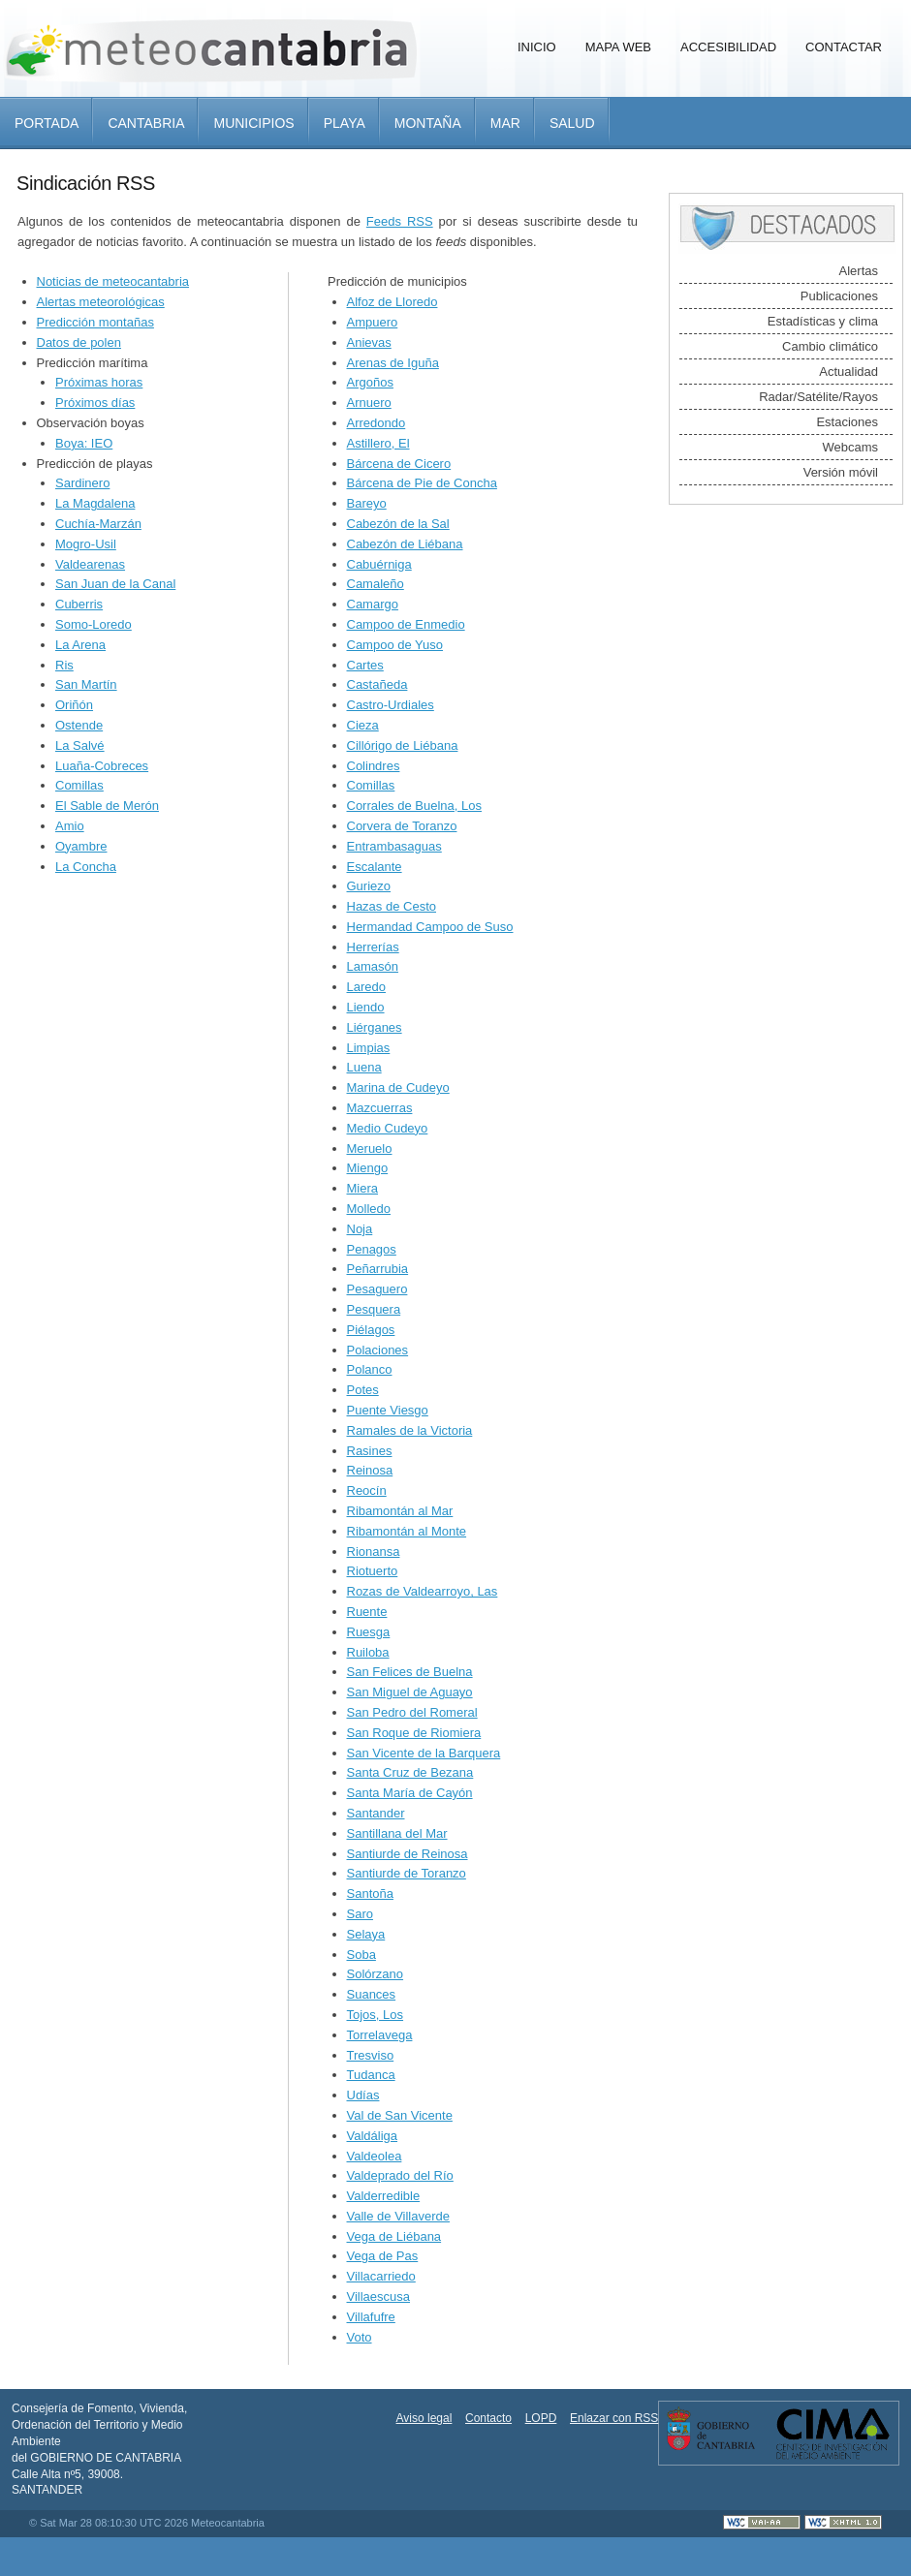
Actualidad (848, 371)
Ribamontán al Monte (407, 1531)
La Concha (85, 866)
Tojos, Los (375, 2014)
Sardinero (82, 483)
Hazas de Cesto (392, 906)
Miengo (368, 1168)
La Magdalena (95, 503)
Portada (47, 123)
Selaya (366, 1934)
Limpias (369, 1047)
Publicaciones (839, 296)
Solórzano (375, 1974)
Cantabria (146, 123)
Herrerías (373, 947)
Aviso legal (424, 2418)
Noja (360, 1229)
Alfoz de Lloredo (392, 302)
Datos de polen (79, 342)
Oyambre (81, 846)
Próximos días (95, 402)
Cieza (363, 725)
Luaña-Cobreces (101, 766)
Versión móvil (840, 472)
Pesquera (374, 1309)
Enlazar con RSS (614, 2418)
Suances (371, 1994)
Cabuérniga (379, 564)
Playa (344, 123)
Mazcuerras (380, 1108)
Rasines (370, 1450)
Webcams (850, 447)
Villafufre (371, 2317)
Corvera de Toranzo (402, 826)
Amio (69, 826)
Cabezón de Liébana (405, 544)
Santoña (370, 1893)
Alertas (858, 271)
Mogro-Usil (85, 544)
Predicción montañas (95, 322)
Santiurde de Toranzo (406, 1873)
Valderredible (384, 2195)
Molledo (369, 1208)
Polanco (370, 1369)
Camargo (372, 604)
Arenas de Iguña (393, 363)
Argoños (370, 382)
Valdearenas (90, 564)
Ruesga (369, 1632)
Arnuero (369, 402)
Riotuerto (372, 1571)
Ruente (367, 1611)
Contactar (843, 47)
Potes (363, 1389)
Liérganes (374, 1027)
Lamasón (372, 966)
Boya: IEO (83, 443)
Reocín (367, 1490)
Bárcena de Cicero (399, 463)
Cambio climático (830, 346)
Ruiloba (368, 1652)
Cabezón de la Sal (398, 523)
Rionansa (373, 1551)
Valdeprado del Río (400, 2175)
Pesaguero (377, 1289)
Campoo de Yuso (395, 644)
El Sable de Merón (107, 805)
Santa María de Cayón (410, 1792)
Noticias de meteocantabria (113, 281)
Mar (505, 123)
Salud (572, 123)
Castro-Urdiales (390, 705)
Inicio (537, 47)
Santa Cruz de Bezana (410, 1772)
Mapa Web (618, 47)
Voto (359, 2337)
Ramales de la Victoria (410, 1430)
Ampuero (372, 322)
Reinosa (370, 1470)
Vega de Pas (383, 2256)
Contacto (488, 2418)
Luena (364, 1067)
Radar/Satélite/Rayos (818, 396)
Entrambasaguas (394, 846)
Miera (363, 1188)
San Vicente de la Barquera (424, 1753)
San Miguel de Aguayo (410, 1692)
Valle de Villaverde (398, 2216)
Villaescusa (379, 2296)
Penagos (371, 1249)
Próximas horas (98, 382)
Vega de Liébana (394, 2236)
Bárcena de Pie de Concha (422, 483)
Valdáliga (372, 2135)
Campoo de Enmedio (406, 624)
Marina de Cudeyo (398, 1087)
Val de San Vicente (400, 2115)
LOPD (541, 2418)
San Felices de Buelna (410, 1671)
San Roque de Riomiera (414, 1732)
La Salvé (80, 745)
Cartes (365, 665)
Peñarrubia (378, 1268)
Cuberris (79, 604)
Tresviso (370, 2055)
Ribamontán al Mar (400, 1511)
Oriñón (74, 705)
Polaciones (378, 1350)
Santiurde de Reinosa (407, 1854)
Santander (376, 1813)
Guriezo (369, 886)
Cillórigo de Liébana (402, 745)
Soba (361, 1954)
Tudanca (371, 2074)
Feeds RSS (399, 221)
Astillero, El (378, 443)
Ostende (79, 725)
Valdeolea (374, 2156)
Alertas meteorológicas (101, 302)
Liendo (366, 1007)
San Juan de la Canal (115, 583)
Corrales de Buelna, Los (414, 805)
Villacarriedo (381, 2276)
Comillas (79, 785)
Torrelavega (380, 2035)
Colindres (373, 766)
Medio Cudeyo (387, 1128)
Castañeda (377, 684)
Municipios (253, 123)
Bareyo (367, 503)
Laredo (366, 986)
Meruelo (370, 1148)
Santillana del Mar (397, 1833)
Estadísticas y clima (823, 321)
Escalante (374, 866)
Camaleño (375, 583)
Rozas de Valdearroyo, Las (422, 1591)
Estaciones (847, 422)
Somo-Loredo (93, 624)
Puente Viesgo (387, 1410)
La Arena (80, 644)
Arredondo (376, 423)
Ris (64, 665)
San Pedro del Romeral (412, 1712)
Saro (360, 1914)
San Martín (86, 684)
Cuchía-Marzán (98, 523)
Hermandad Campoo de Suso (430, 926)
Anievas (369, 342)
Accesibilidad (728, 47)
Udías (363, 2095)
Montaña (427, 123)
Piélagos (371, 1329)
